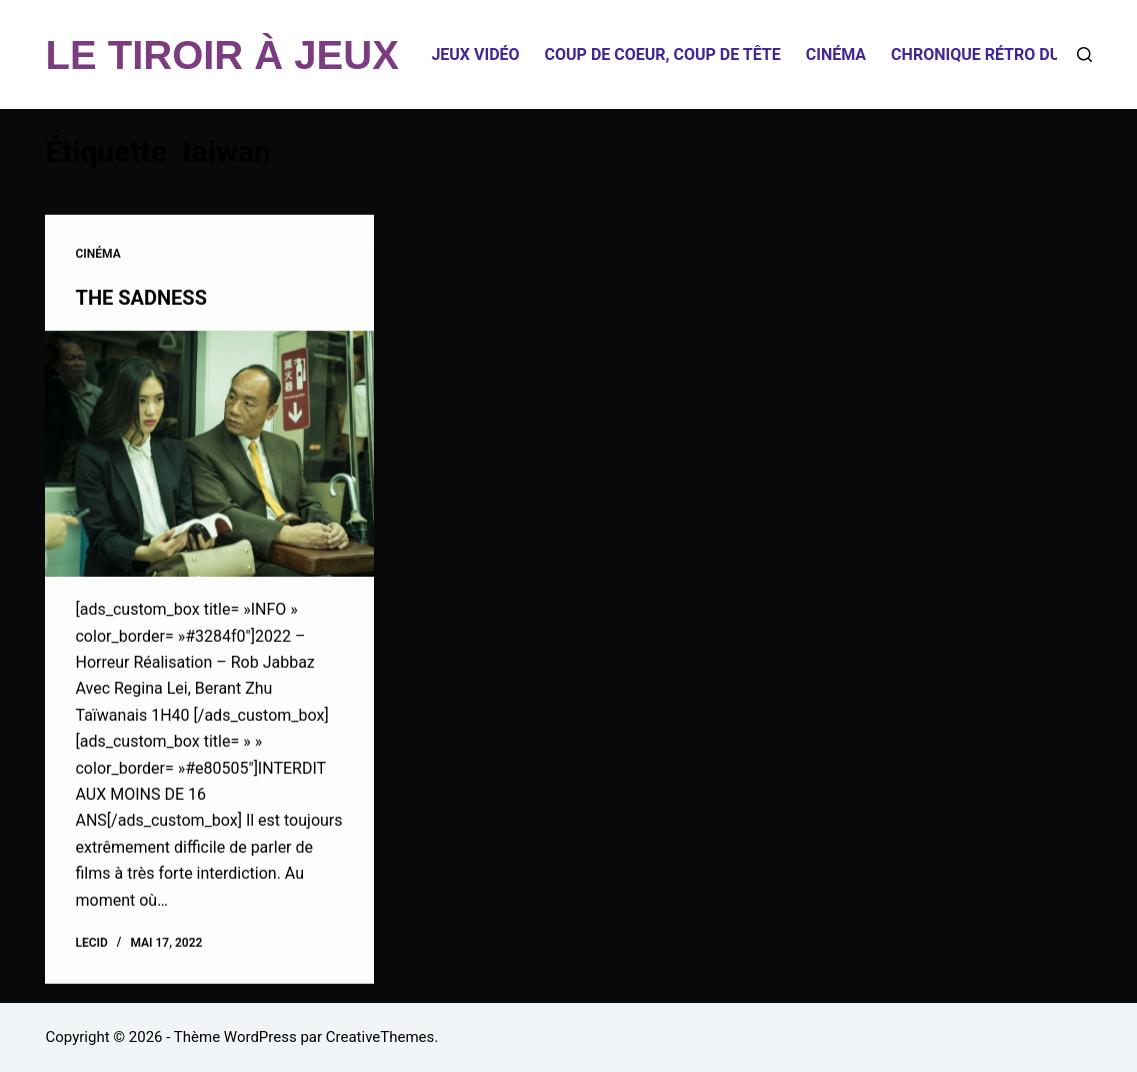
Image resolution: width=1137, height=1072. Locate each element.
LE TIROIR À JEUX (221, 55)
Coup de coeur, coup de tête (663, 54)
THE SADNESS (140, 298)
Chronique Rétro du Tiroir (1002, 54)
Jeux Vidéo (475, 54)
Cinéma (836, 54)
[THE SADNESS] (209, 454)
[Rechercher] (1084, 54)
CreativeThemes (380, 1037)
